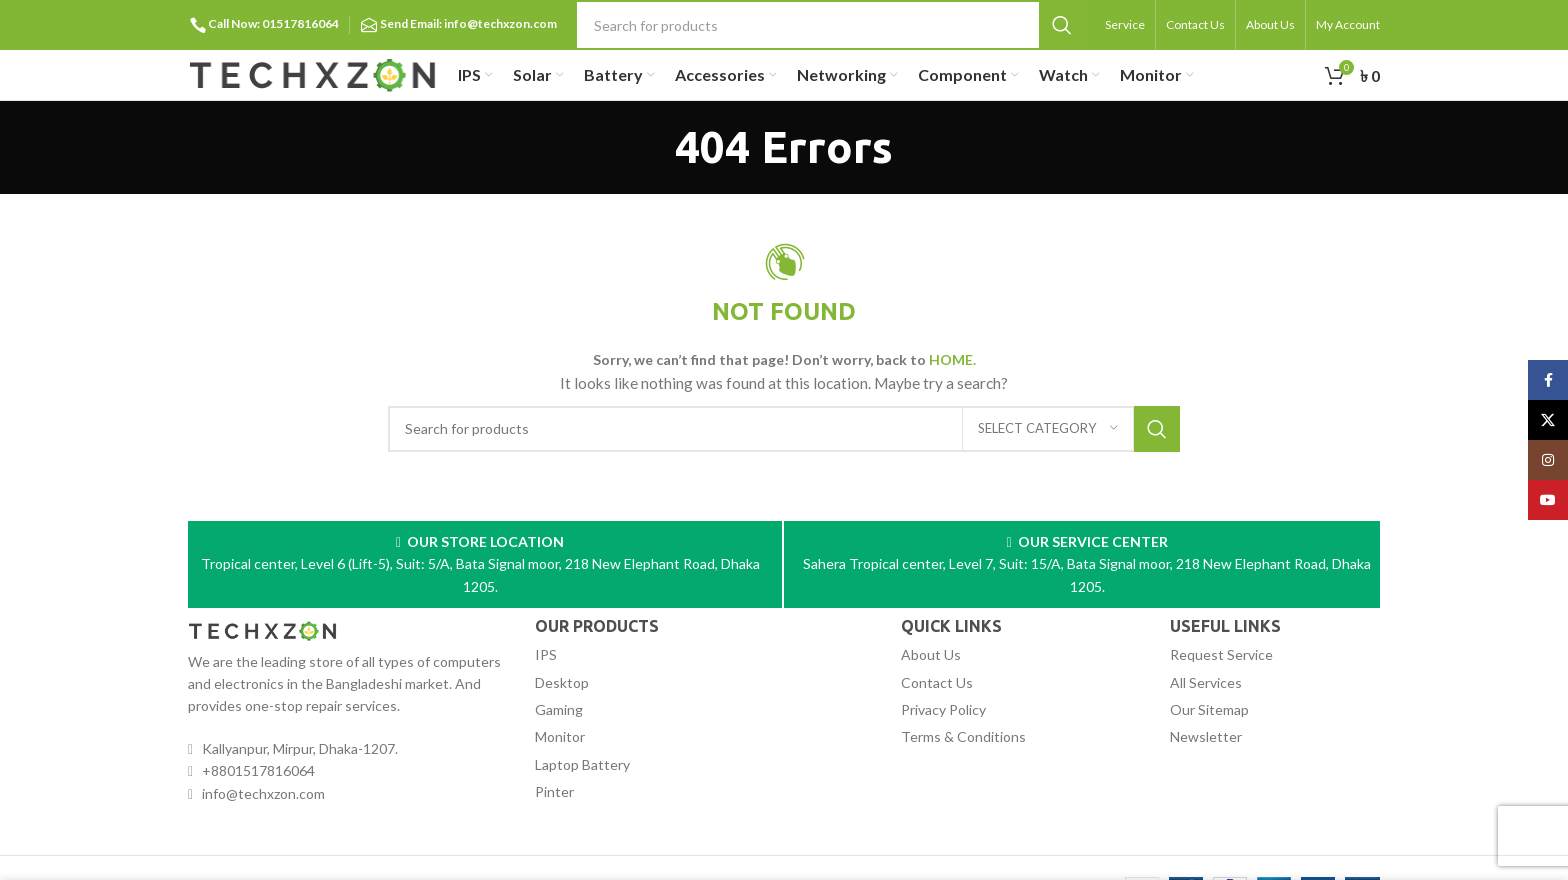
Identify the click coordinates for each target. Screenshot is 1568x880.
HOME (951, 359)
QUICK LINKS (951, 626)
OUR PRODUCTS (597, 626)
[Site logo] (313, 73)
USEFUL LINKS (1225, 626)
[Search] (831, 25)
